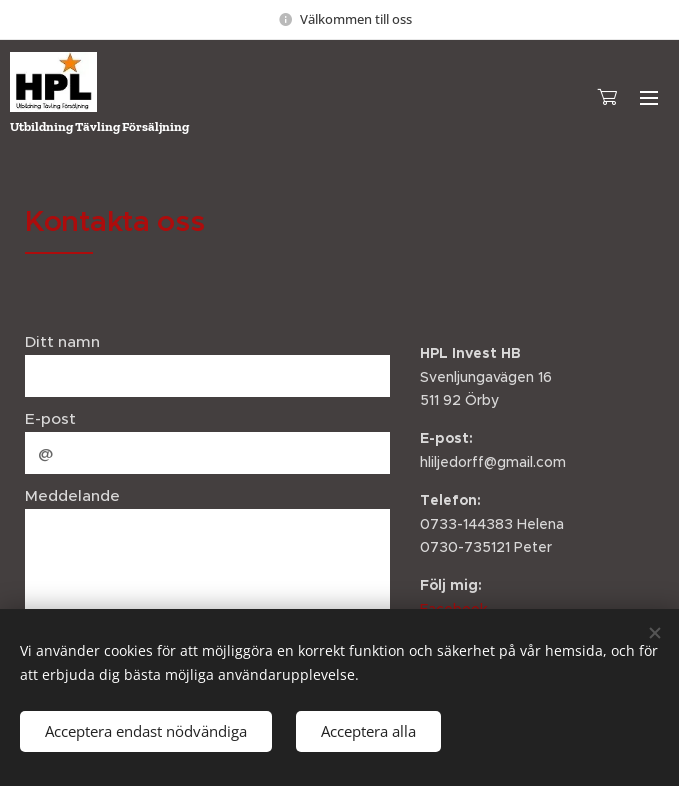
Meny (649, 98)
